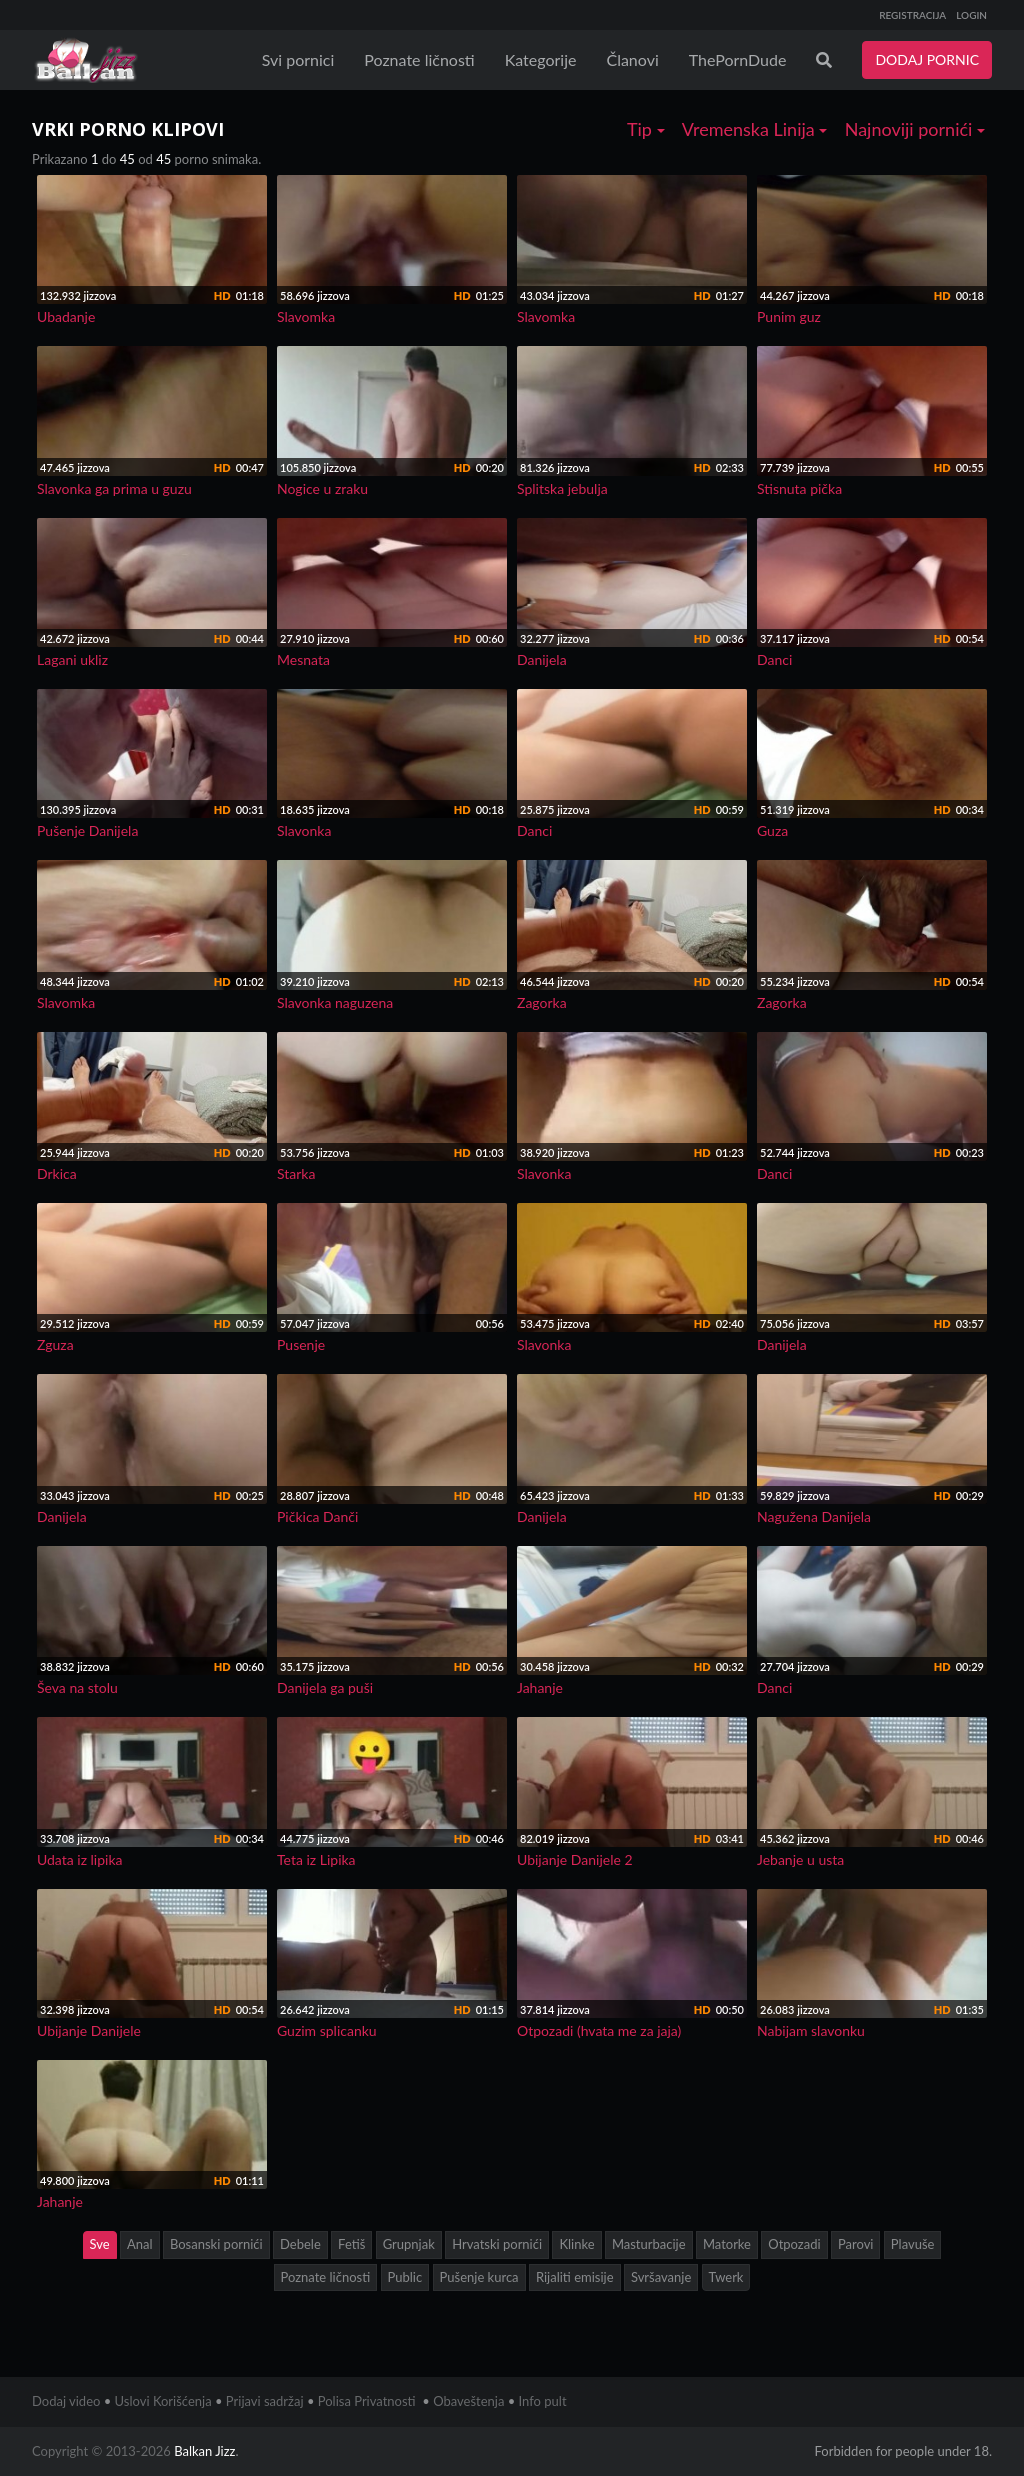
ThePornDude (738, 59)
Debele (300, 2244)
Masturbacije (649, 2244)
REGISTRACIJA (912, 15)
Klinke (576, 2244)
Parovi (856, 2244)
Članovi (632, 59)
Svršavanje (661, 2277)
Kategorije (541, 59)
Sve (100, 2244)
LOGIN (971, 15)
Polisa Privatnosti (367, 2401)
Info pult (543, 2401)
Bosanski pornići (216, 2244)
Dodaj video (66, 2401)
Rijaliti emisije (575, 2277)
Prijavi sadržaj (265, 2401)
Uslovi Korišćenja (163, 2401)
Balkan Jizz (204, 2451)
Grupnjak (409, 2244)
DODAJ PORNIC (927, 59)
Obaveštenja (468, 2401)
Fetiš (351, 2244)
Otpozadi (794, 2244)
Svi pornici (298, 59)
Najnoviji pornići (915, 129)
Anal (140, 2244)
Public (405, 2277)
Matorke (727, 2244)
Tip (646, 129)
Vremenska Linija (755, 129)
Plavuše (913, 2244)
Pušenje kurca (479, 2277)
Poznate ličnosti (419, 59)
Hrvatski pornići (497, 2244)
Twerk (726, 2277)
